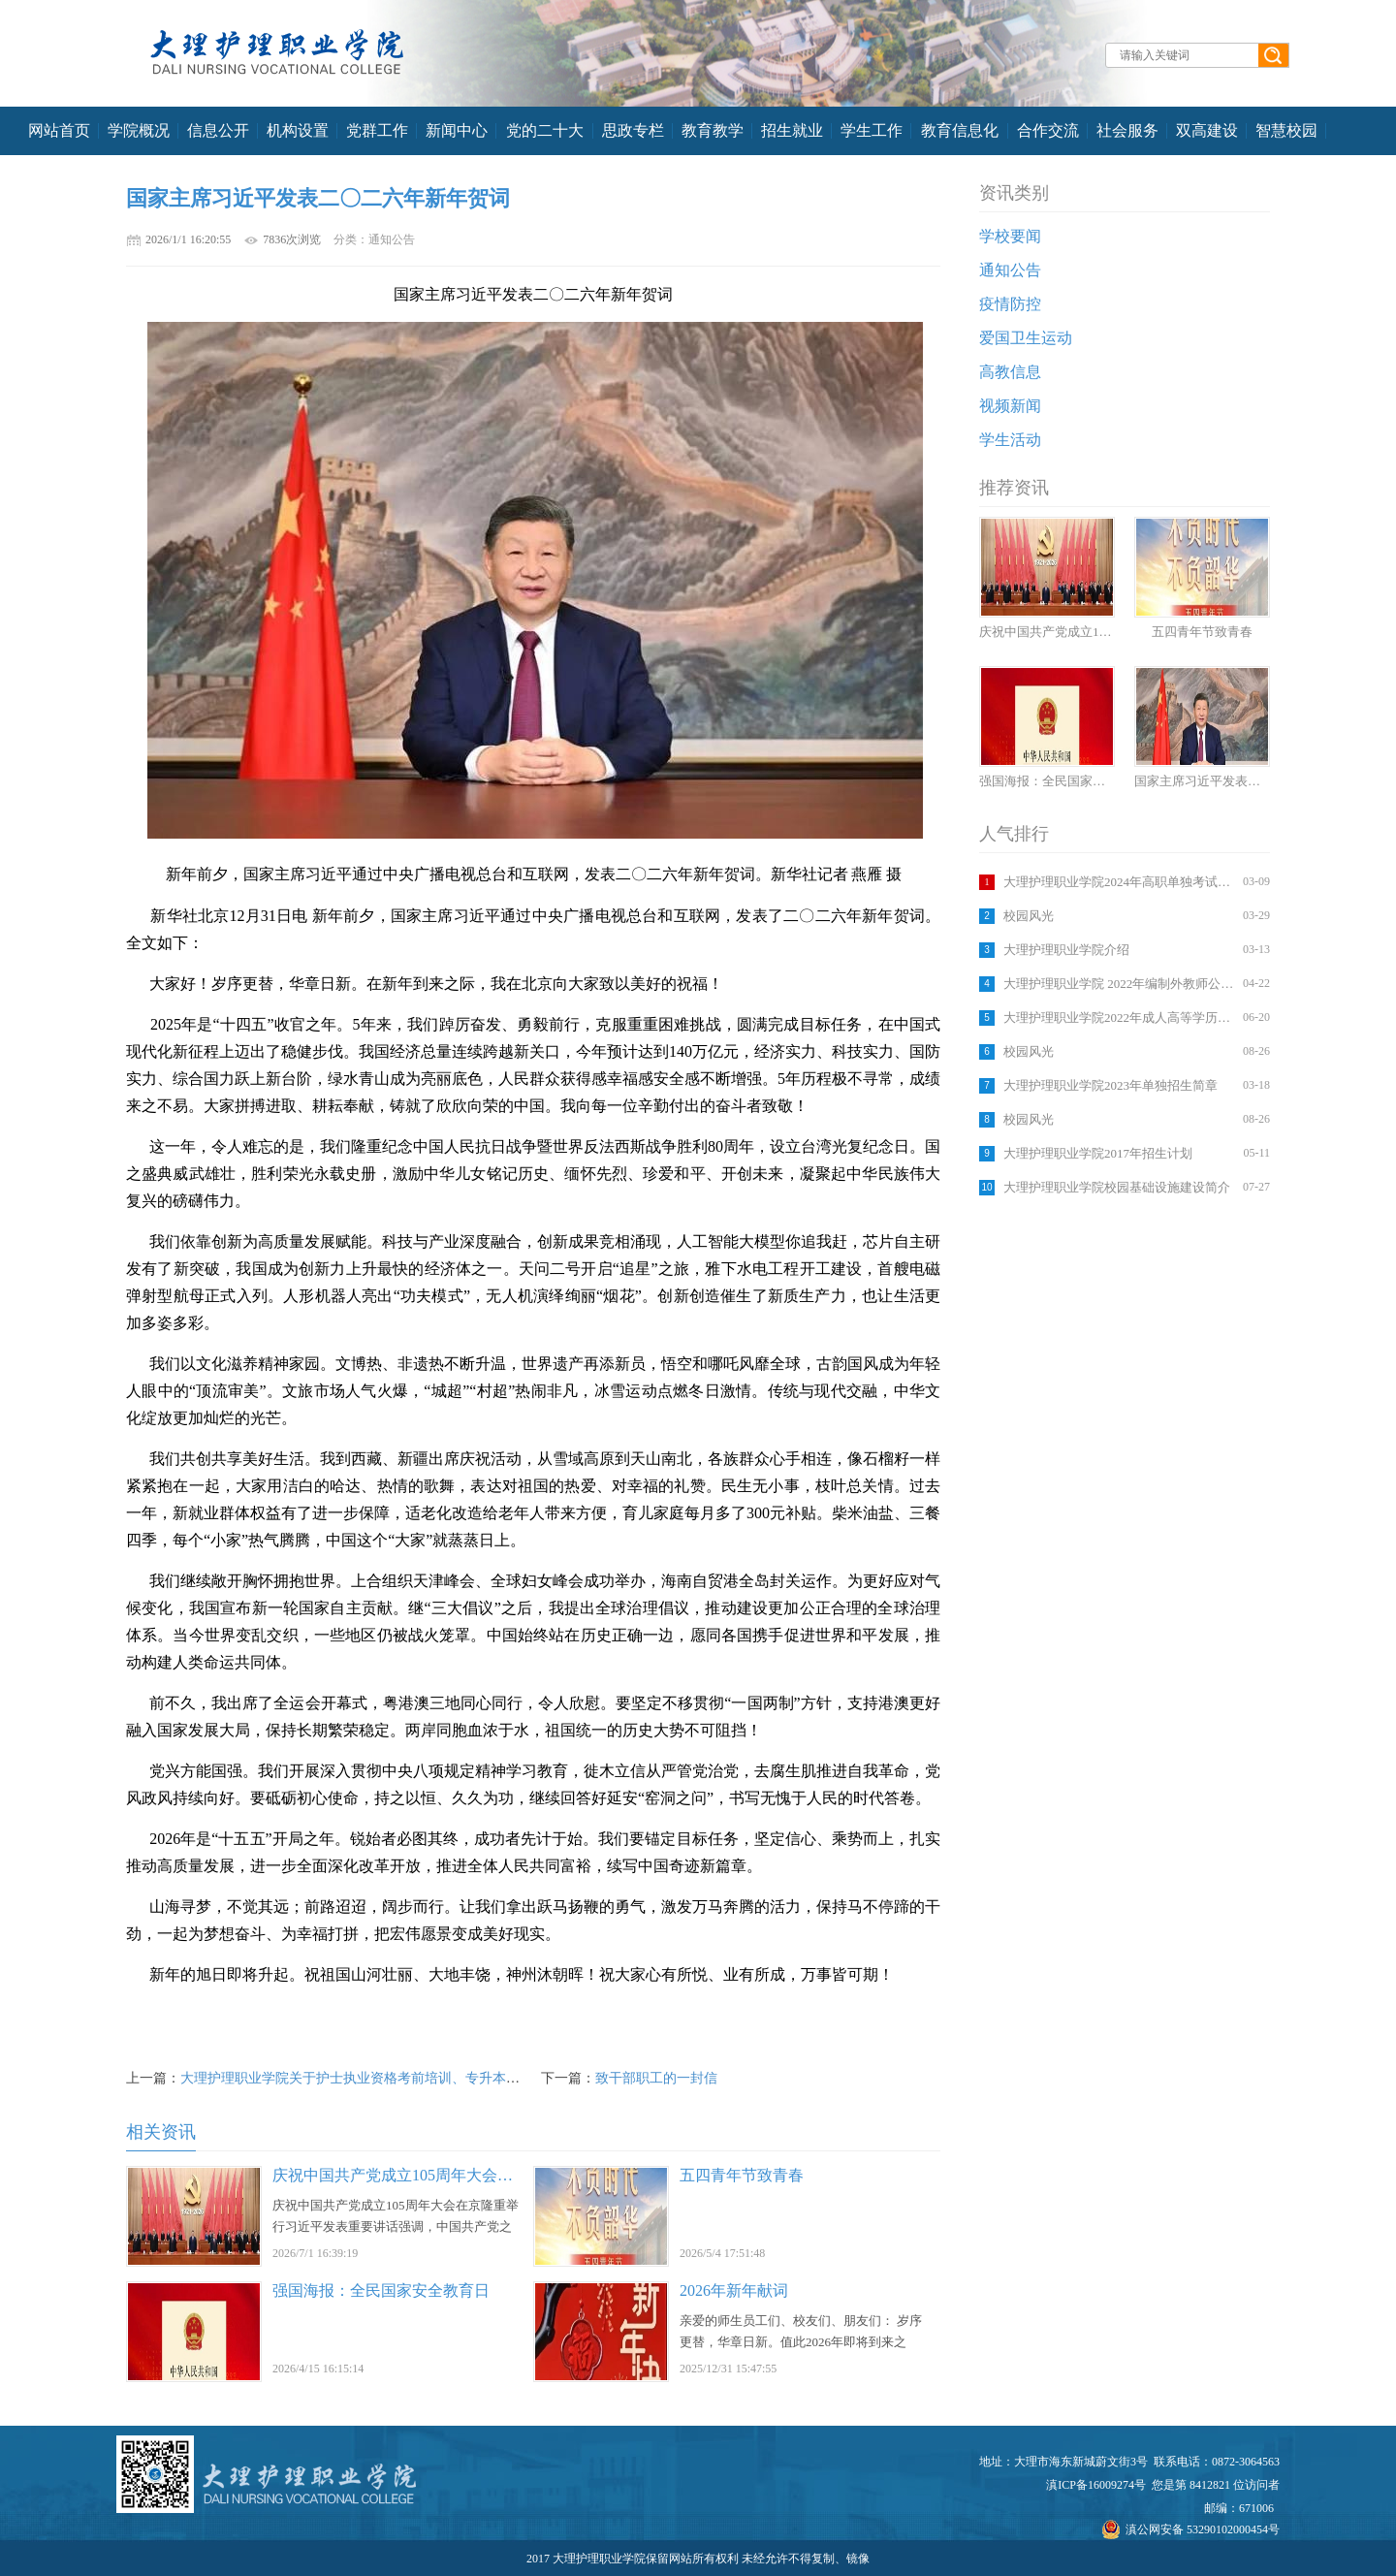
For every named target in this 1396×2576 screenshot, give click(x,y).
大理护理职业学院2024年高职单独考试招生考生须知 (1120, 882)
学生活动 (1010, 439)
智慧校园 (1286, 130)
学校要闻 (1010, 236)
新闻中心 (457, 130)
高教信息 (1010, 372)
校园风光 (1028, 915)
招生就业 (792, 130)
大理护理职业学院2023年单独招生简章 (1110, 1085)
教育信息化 (960, 130)
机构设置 (298, 130)
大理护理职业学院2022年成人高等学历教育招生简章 (1120, 1017)
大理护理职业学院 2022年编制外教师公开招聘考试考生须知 (1120, 983)
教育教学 (713, 130)
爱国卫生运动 (1025, 338)
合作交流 (1048, 130)
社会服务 (1127, 130)
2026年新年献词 (734, 2290)
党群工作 (377, 130)
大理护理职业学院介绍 (1066, 949)
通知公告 (1010, 270)
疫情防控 (1010, 304)
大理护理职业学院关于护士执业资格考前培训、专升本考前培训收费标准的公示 (417, 2078)
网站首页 (59, 130)
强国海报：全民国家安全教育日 (381, 2290)
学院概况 (139, 130)
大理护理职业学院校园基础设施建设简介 (1116, 1187)
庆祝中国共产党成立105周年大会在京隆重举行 (431, 2175)
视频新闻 (1010, 406)
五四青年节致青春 (742, 2175)
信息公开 (218, 130)
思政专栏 (633, 130)
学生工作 (872, 130)
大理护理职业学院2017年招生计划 (1097, 1153)
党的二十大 (545, 130)
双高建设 (1207, 130)
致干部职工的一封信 (656, 2078)
